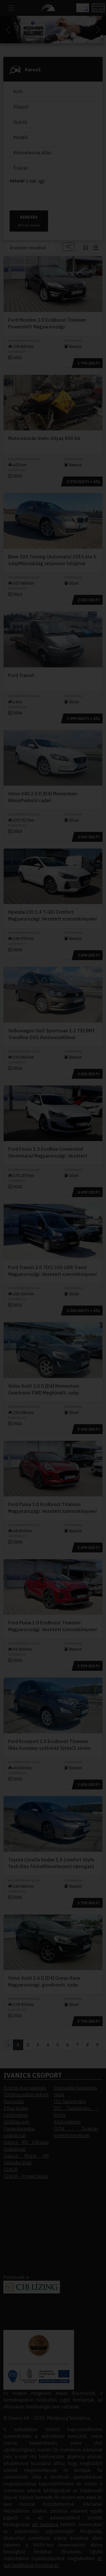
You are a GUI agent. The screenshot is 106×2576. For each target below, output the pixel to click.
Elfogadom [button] (53, 170)
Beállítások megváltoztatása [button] (52, 187)
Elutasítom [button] (53, 179)
